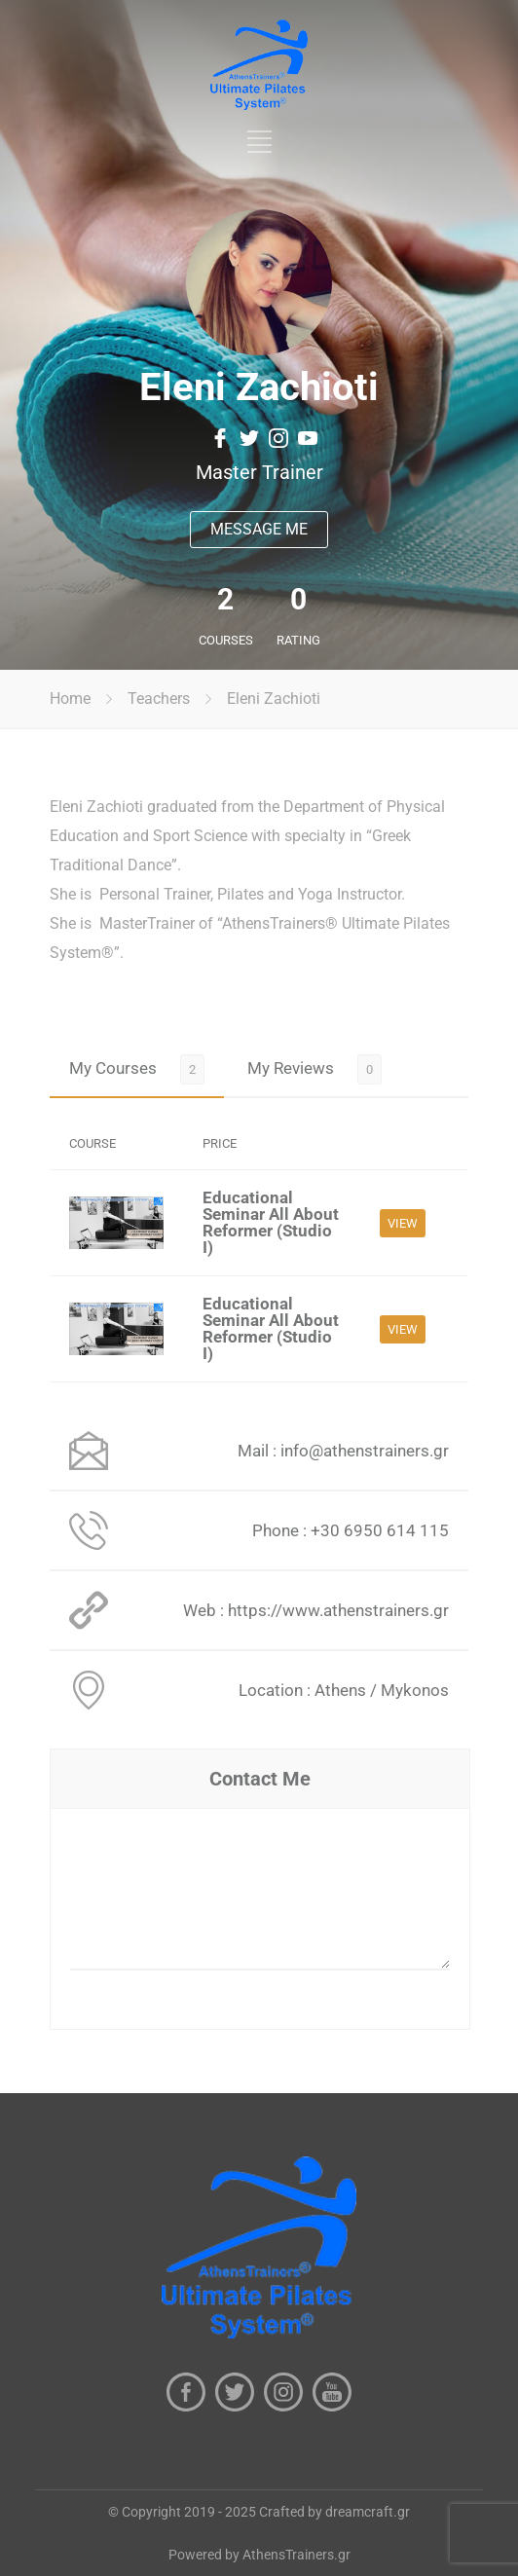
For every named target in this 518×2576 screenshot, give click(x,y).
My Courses (113, 1068)
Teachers (159, 698)
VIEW (403, 1223)
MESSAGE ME (259, 529)
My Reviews (290, 1068)
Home (70, 698)
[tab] (137, 1068)
